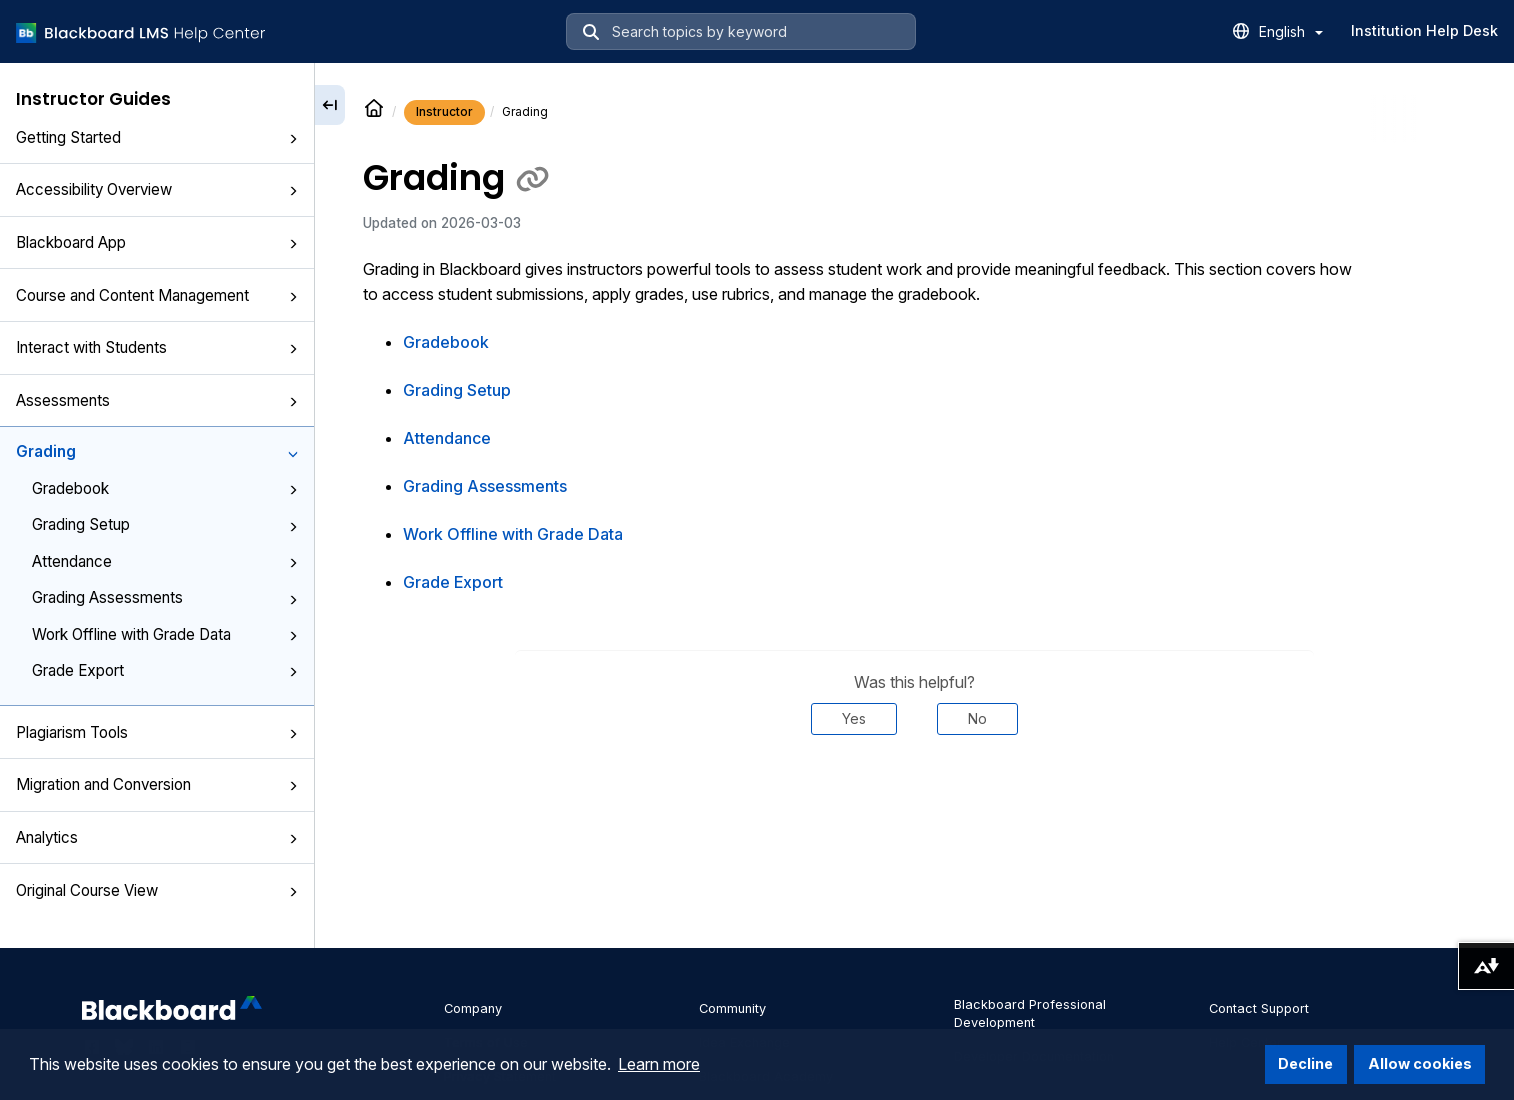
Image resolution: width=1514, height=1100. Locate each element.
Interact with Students (157, 347)
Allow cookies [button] (1420, 1063)
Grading (157, 451)
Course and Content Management (157, 295)
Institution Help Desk (1424, 30)
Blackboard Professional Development (1030, 1013)
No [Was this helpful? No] (977, 718)
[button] (293, 139)
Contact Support (1259, 1008)
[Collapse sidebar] (330, 105)
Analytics (157, 837)
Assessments (157, 400)
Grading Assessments (165, 597)
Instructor (444, 111)
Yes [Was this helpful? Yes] (854, 718)
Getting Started (157, 137)
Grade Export (165, 670)
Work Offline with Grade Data (165, 634)
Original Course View (157, 890)
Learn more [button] (659, 1064)
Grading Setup (165, 524)
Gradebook (165, 488)
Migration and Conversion (157, 784)
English (1291, 31)
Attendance (165, 561)
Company (473, 1008)
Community (732, 1008)
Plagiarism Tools (157, 732)
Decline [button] (1305, 1063)
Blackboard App (157, 242)
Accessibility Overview (157, 189)
